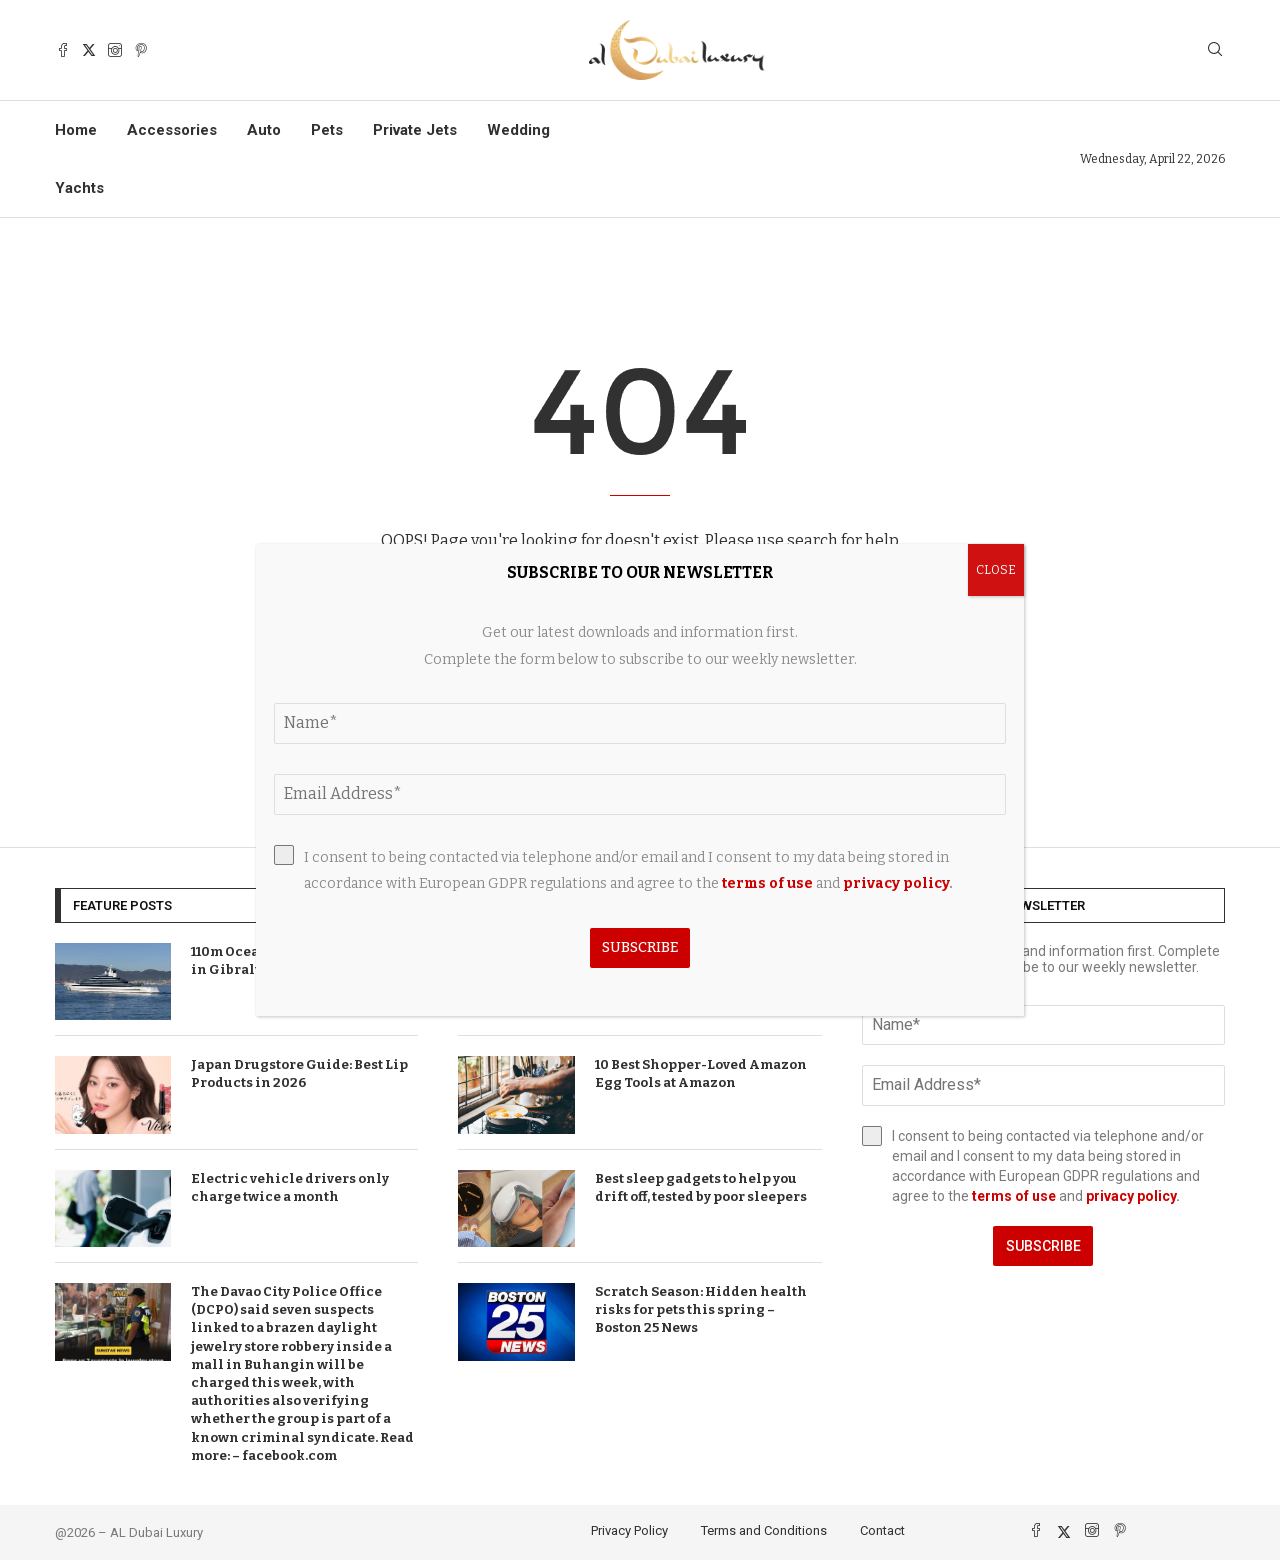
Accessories (172, 130)
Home (76, 130)
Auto (264, 130)
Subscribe (1043, 1246)
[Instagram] (115, 50)
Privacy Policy (629, 1530)
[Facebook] (63, 50)
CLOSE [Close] (996, 570)
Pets (327, 130)
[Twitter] (89, 50)
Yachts (79, 188)
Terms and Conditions (764, 1530)
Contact (882, 1530)
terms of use (1014, 1196)
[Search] (1215, 50)
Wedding (518, 130)
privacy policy (1131, 1196)
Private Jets (415, 130)
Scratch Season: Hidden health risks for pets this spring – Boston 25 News (701, 1309)
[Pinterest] (141, 50)
